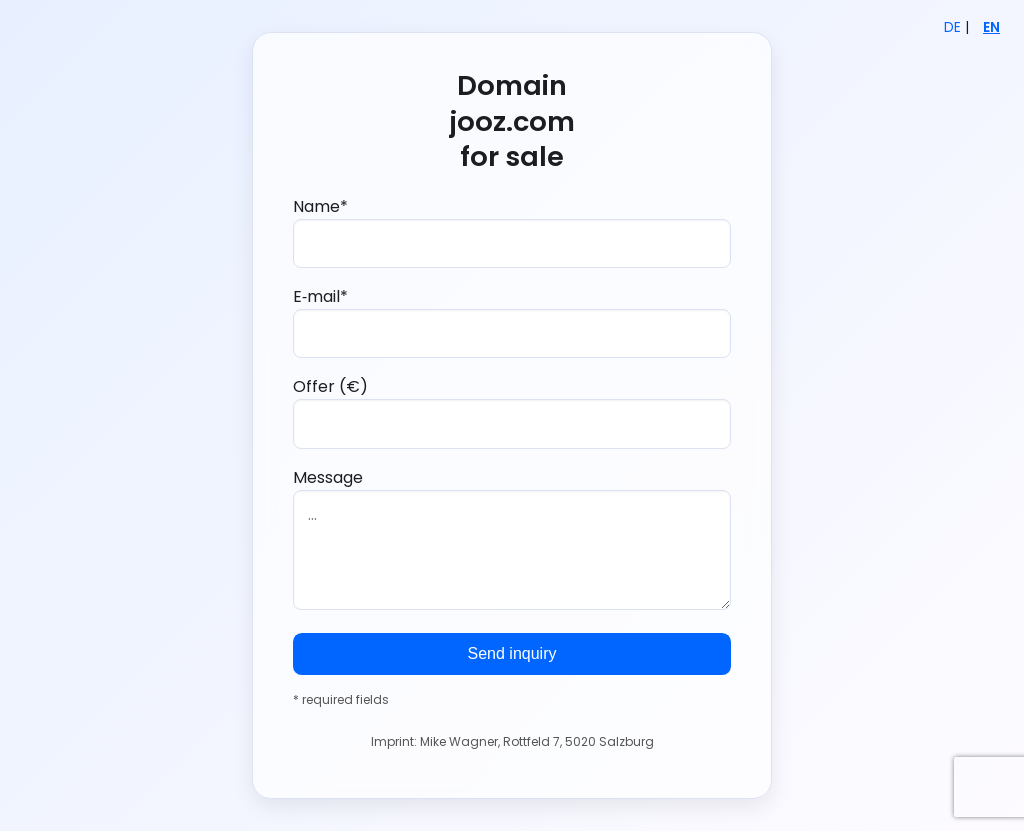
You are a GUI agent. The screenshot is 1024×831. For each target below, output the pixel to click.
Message (512, 538)
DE (952, 27)
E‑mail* (512, 321)
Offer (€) (512, 411)
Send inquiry (512, 653)
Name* (512, 231)
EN (991, 27)
